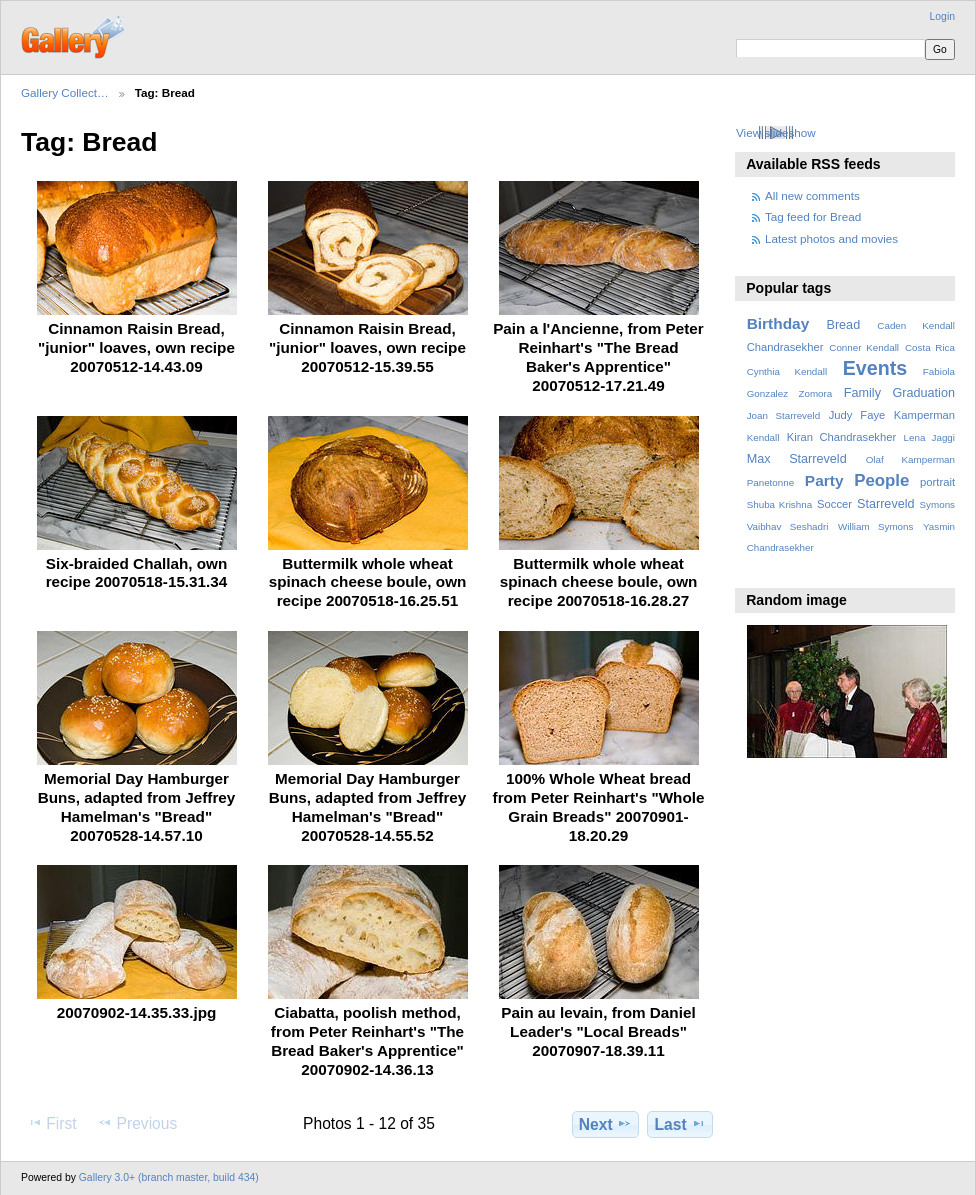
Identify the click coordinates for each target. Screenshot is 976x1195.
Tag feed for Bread (813, 216)
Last (680, 1124)
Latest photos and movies (831, 238)
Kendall (763, 437)
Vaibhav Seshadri (788, 526)
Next (605, 1124)
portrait (937, 482)
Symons (937, 504)
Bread (843, 325)
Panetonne (770, 482)
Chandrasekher (785, 347)
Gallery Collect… (65, 92)
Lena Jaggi (929, 437)
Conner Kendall (864, 347)
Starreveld (886, 504)
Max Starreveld (797, 459)
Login (942, 16)
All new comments (812, 195)
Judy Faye (857, 415)
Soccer (834, 504)
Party (824, 480)
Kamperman (924, 415)
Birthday (778, 323)
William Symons (875, 526)
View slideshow (776, 132)
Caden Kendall (916, 325)
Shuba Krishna (779, 504)
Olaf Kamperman (910, 459)
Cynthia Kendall (787, 371)
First (51, 1123)
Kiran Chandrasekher (841, 437)
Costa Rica (930, 347)
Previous (137, 1123)
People (881, 480)
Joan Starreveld (783, 415)
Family (862, 393)
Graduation (924, 393)
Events (875, 368)
